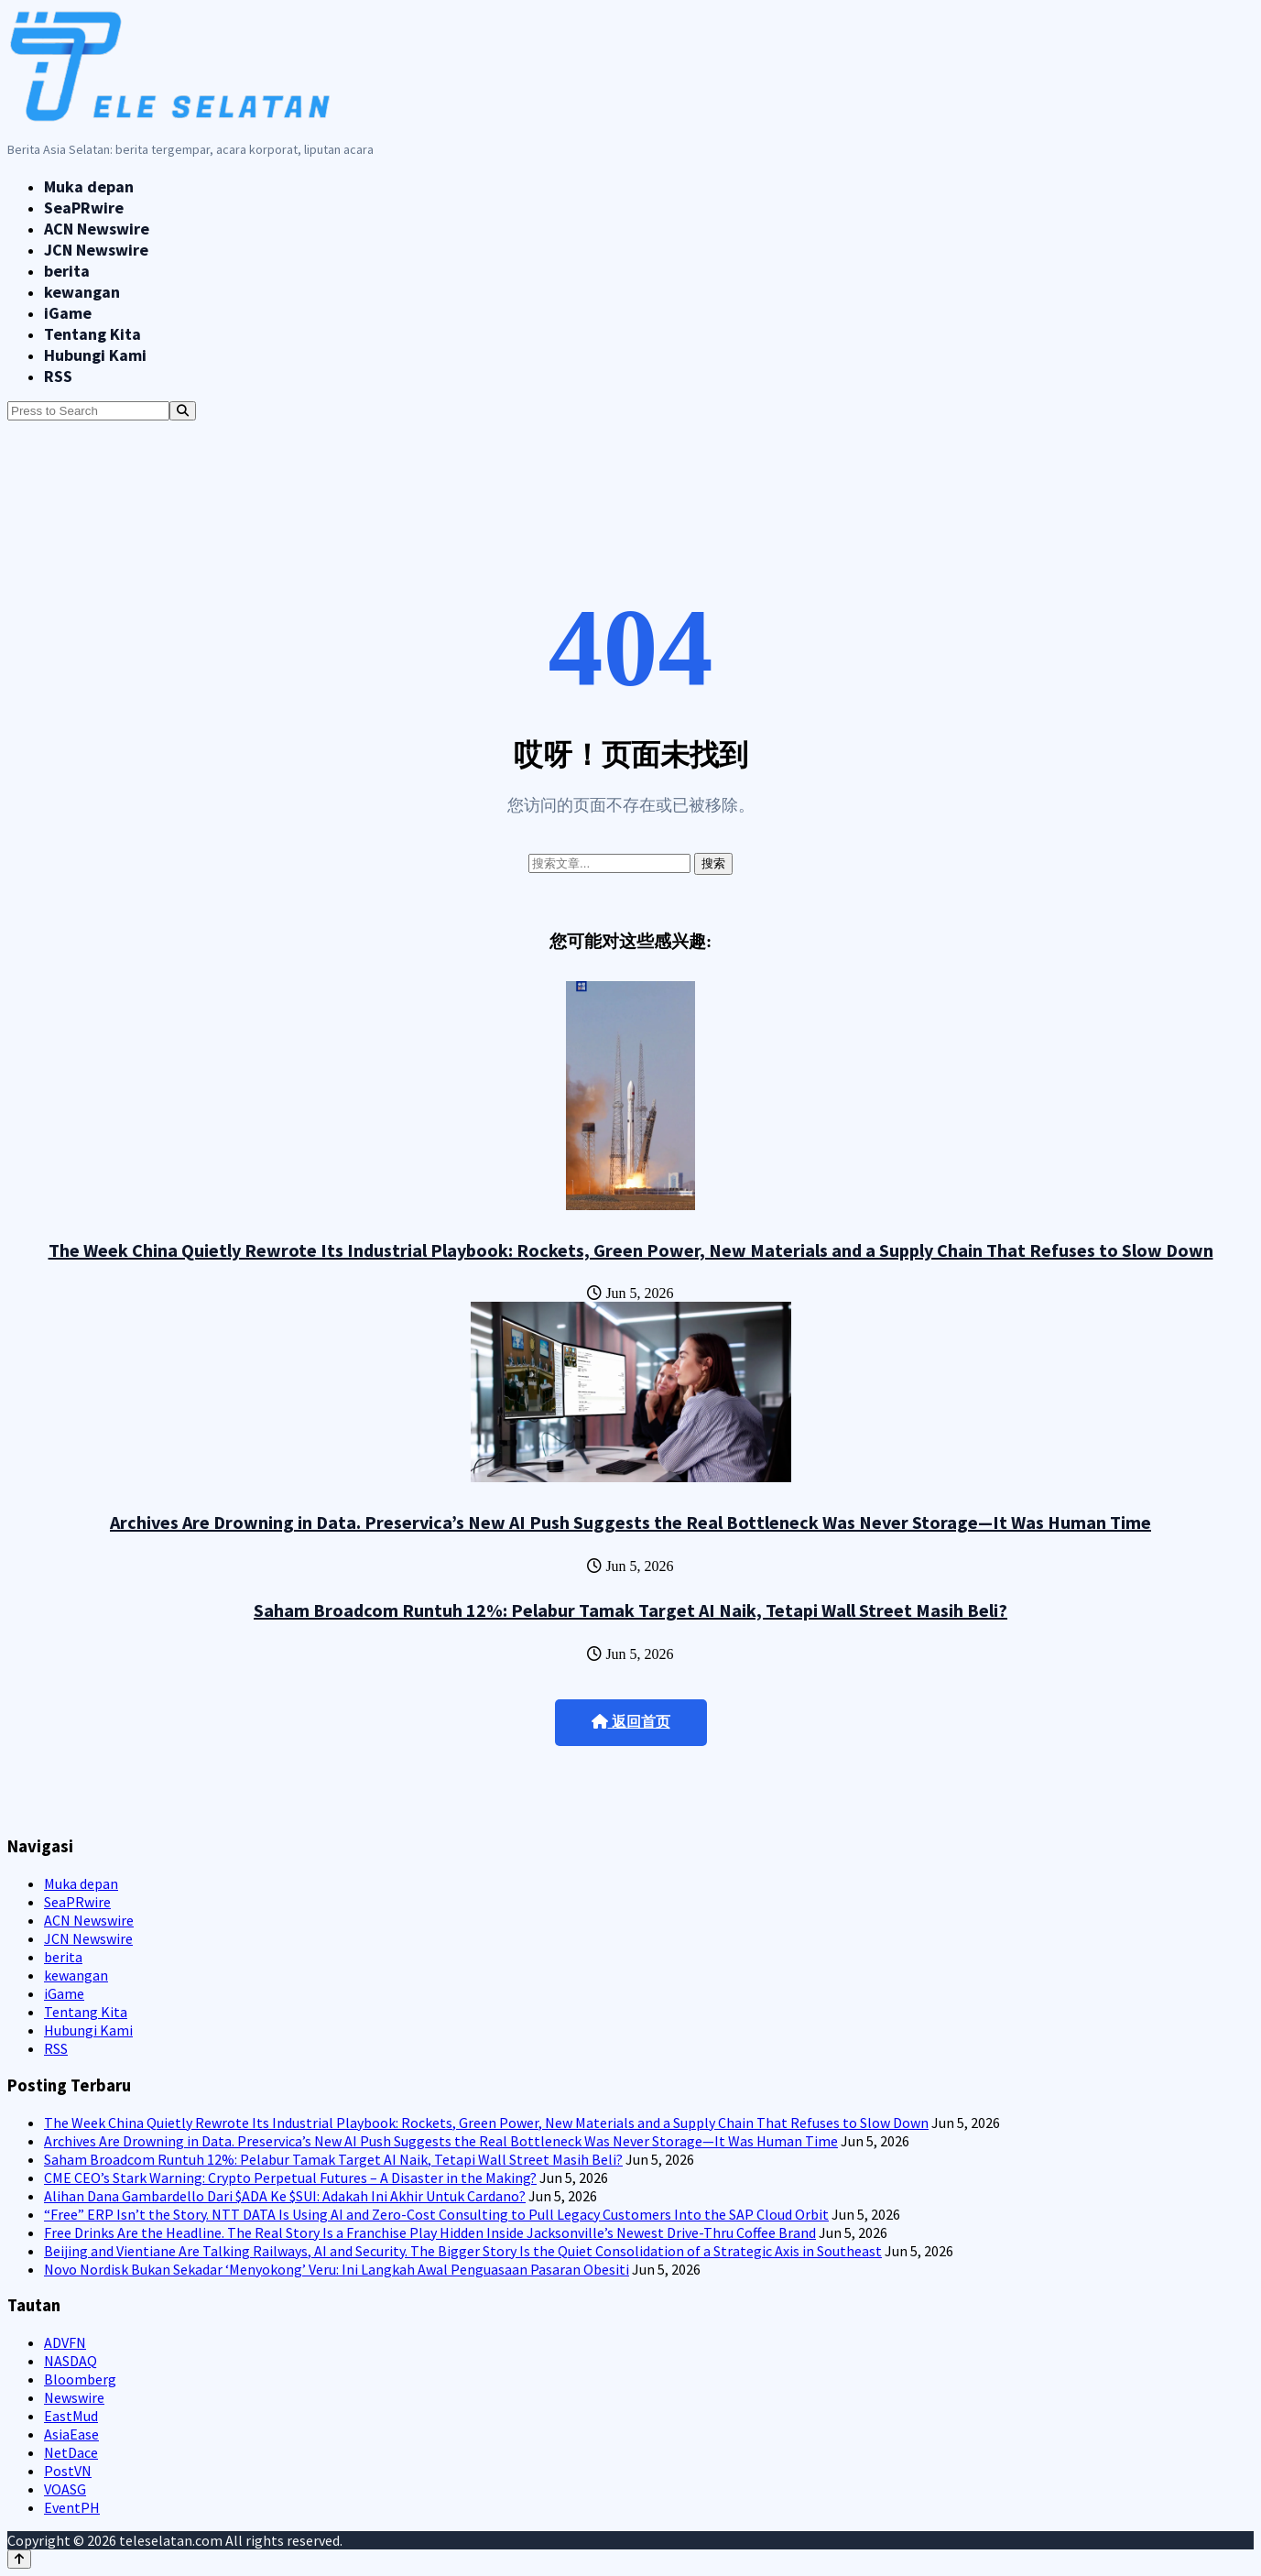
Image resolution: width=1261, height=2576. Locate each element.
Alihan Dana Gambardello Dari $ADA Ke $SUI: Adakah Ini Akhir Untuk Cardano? (285, 2196)
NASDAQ (70, 2361)
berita (67, 270)
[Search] (182, 410)
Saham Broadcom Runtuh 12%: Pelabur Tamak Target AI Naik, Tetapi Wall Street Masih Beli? (630, 1610)
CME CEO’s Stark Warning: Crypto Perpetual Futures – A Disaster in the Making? (290, 2177)
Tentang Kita (92, 333)
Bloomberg (80, 2379)
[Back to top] (19, 2559)
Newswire (74, 2397)
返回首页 (631, 1722)
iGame (68, 312)
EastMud (71, 2416)
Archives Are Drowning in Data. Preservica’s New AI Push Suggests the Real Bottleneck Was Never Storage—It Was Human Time (630, 1522)
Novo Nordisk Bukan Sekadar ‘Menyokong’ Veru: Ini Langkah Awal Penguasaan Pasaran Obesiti (336, 2269)
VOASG (65, 2489)
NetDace (71, 2452)
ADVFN (65, 2342)
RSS (58, 376)
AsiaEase (71, 2434)
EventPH (72, 2507)
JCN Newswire (96, 249)
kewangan (82, 291)
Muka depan (89, 186)
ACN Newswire (96, 228)
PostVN (68, 2470)
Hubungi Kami (95, 355)
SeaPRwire (84, 207)
